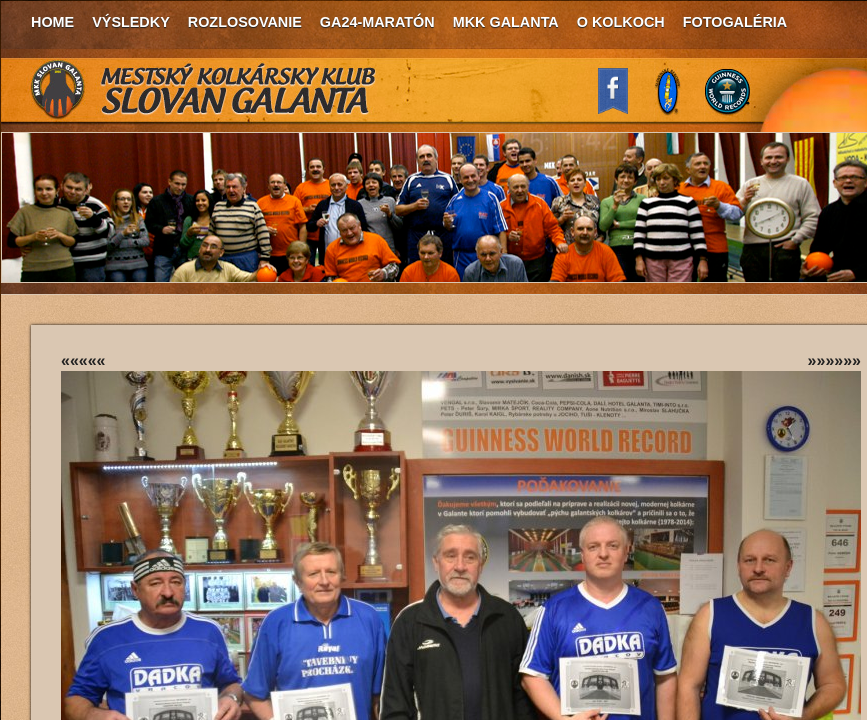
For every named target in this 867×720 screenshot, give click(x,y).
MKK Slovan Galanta (204, 90)
